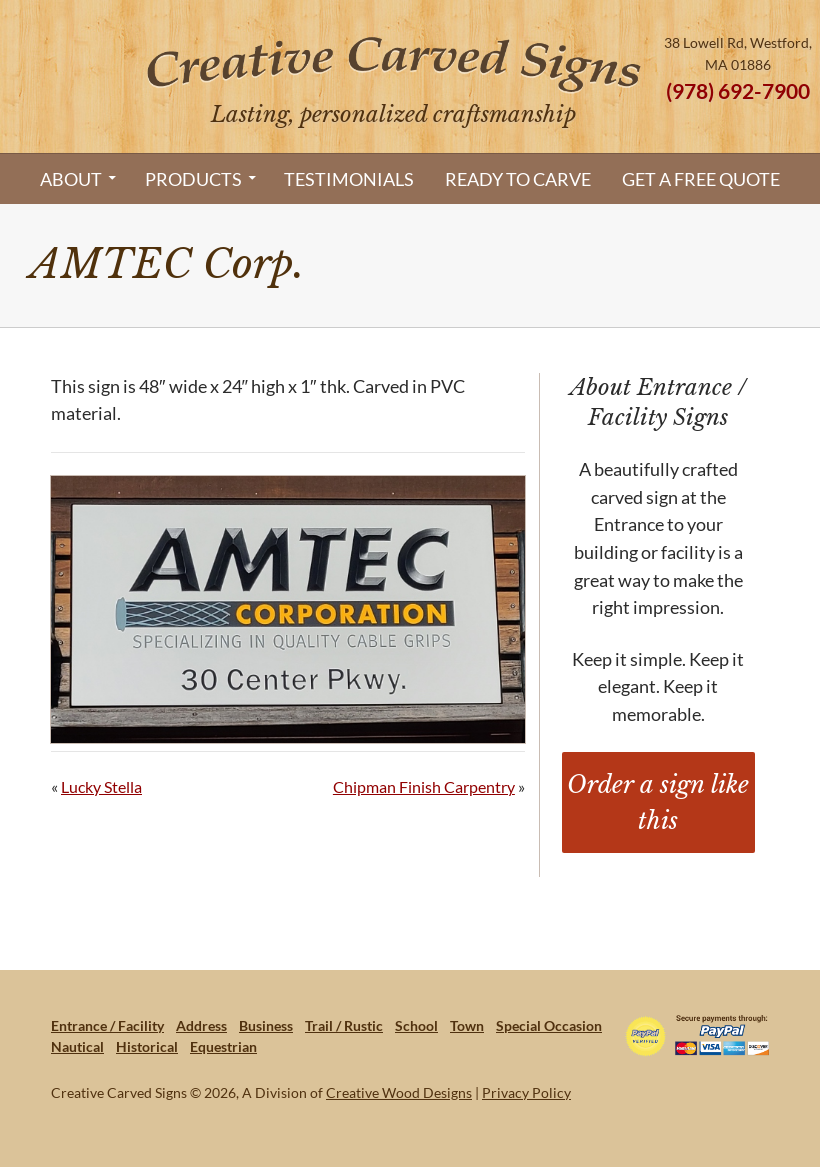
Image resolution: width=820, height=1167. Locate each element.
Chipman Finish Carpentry (424, 786)
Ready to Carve (518, 179)
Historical (147, 1046)
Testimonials (349, 179)
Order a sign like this (658, 802)
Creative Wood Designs (399, 1092)
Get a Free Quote (701, 179)
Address (201, 1025)
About (71, 179)
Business (266, 1025)
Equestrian (223, 1046)
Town (467, 1025)
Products (193, 179)
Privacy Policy (526, 1092)
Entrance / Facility (107, 1025)
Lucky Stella (101, 786)
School (416, 1025)
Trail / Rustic (344, 1025)
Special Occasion (549, 1025)
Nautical (77, 1046)
